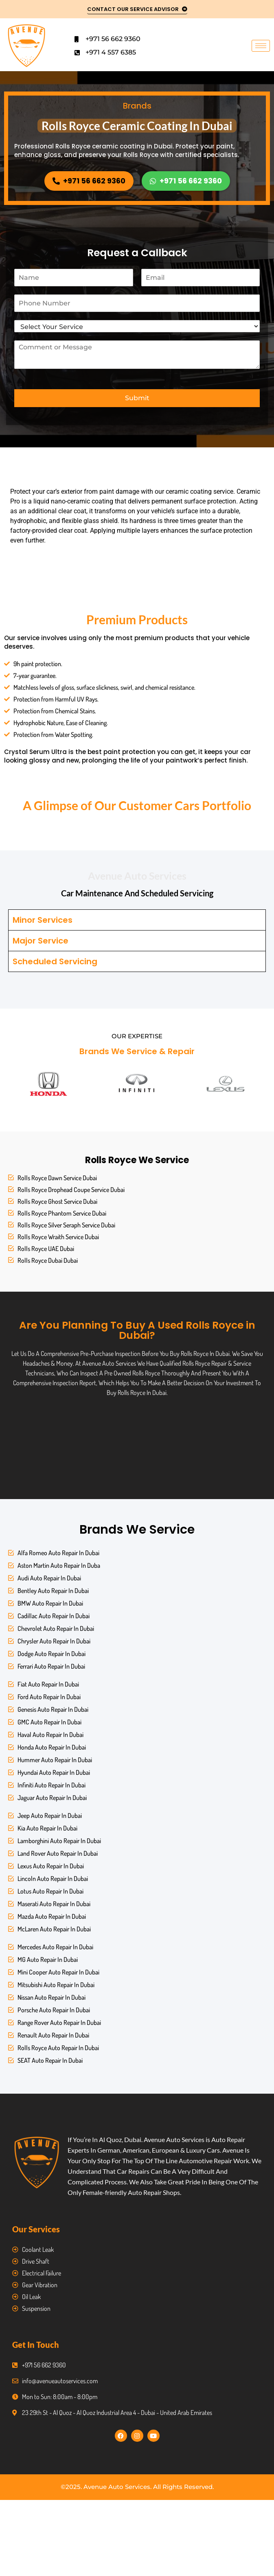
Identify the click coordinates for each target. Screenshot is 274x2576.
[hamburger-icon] (261, 46)
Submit (137, 398)
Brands (137, 105)
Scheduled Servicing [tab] (55, 961)
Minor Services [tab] (42, 920)
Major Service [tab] (40, 940)
